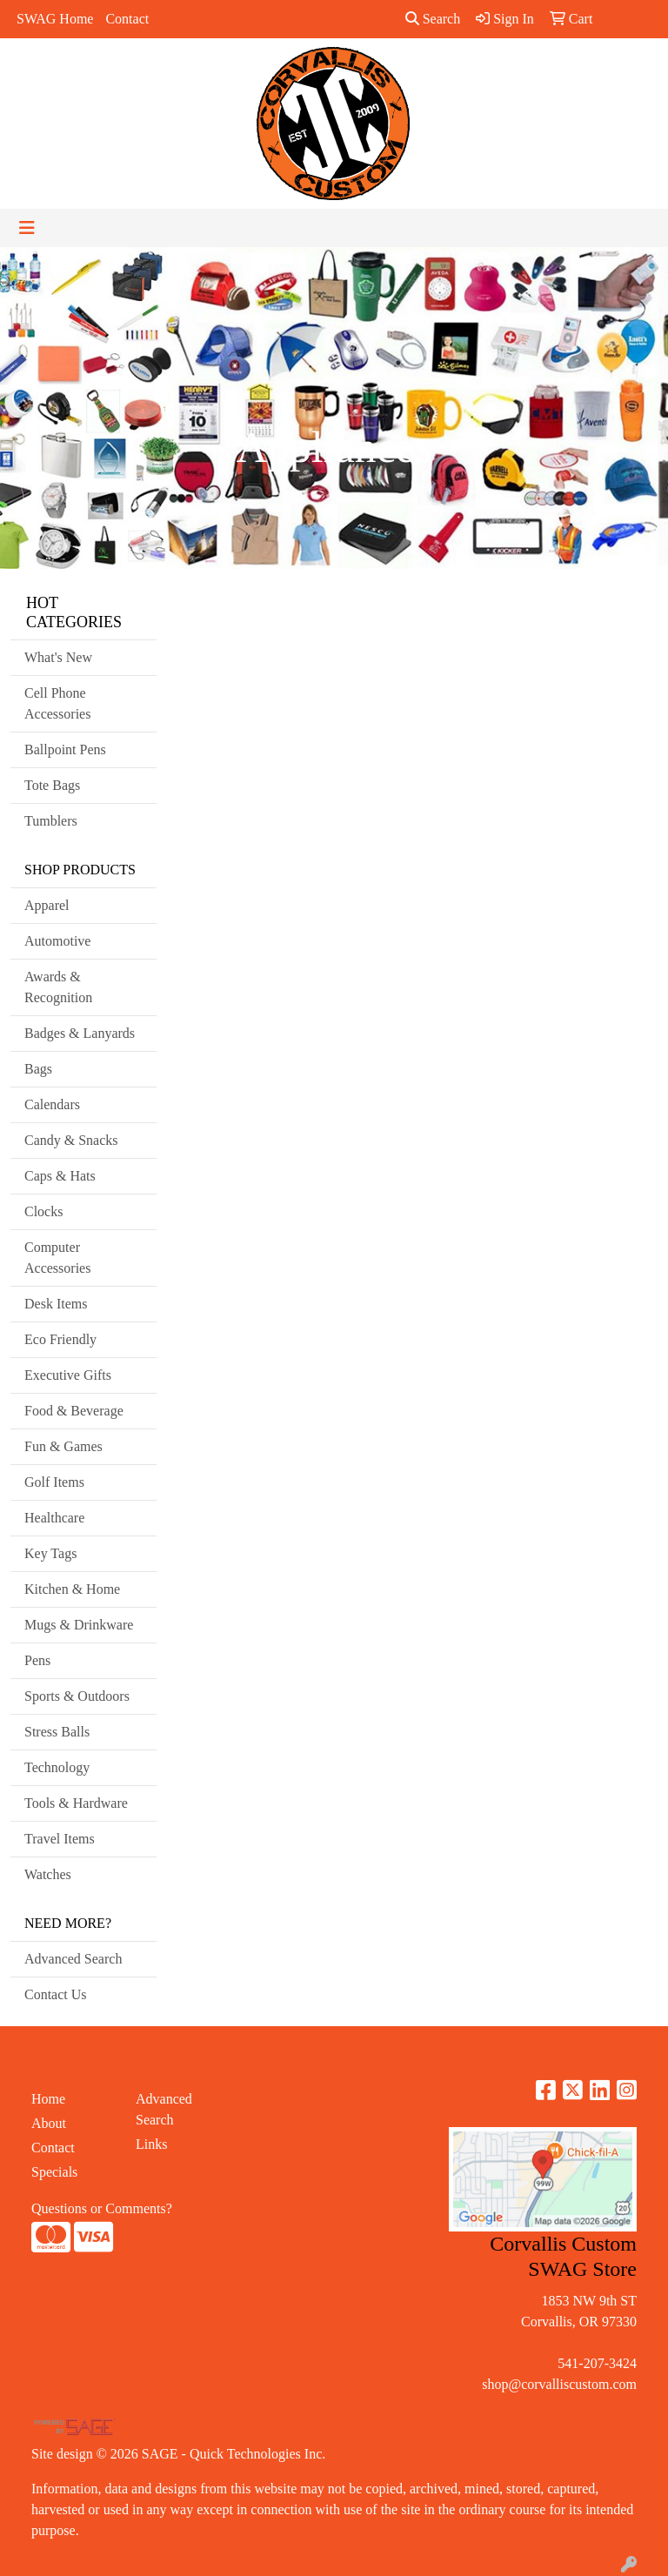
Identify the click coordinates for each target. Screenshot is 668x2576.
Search (433, 18)
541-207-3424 (597, 2363)
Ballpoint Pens (65, 749)
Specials (54, 2172)
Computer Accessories (57, 1257)
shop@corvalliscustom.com (559, 2384)
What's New (58, 657)
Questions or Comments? (101, 2208)
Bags (38, 1068)
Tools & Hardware (76, 1803)
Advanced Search (73, 1958)
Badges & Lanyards (79, 1033)
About (48, 2123)
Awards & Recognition (58, 987)
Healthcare (54, 1517)
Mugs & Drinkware (78, 1624)
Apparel (47, 905)
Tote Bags (52, 785)
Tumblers (50, 820)
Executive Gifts (67, 1375)
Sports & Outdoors (77, 1696)
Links (151, 2144)
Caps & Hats (60, 1175)
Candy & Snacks (71, 1140)
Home (48, 2098)
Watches (47, 1874)
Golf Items (54, 1482)
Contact (127, 18)
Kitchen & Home (72, 1589)
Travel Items (59, 1838)
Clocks (43, 1211)
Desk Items (55, 1303)
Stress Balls (57, 1731)
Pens (37, 1660)
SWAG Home (55, 18)
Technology (57, 1767)
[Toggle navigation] (27, 228)
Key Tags (50, 1553)
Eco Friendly (60, 1339)
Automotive (57, 940)
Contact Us (55, 1994)
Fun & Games (63, 1446)
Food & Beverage (74, 1410)
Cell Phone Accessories (57, 703)
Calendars (52, 1104)
